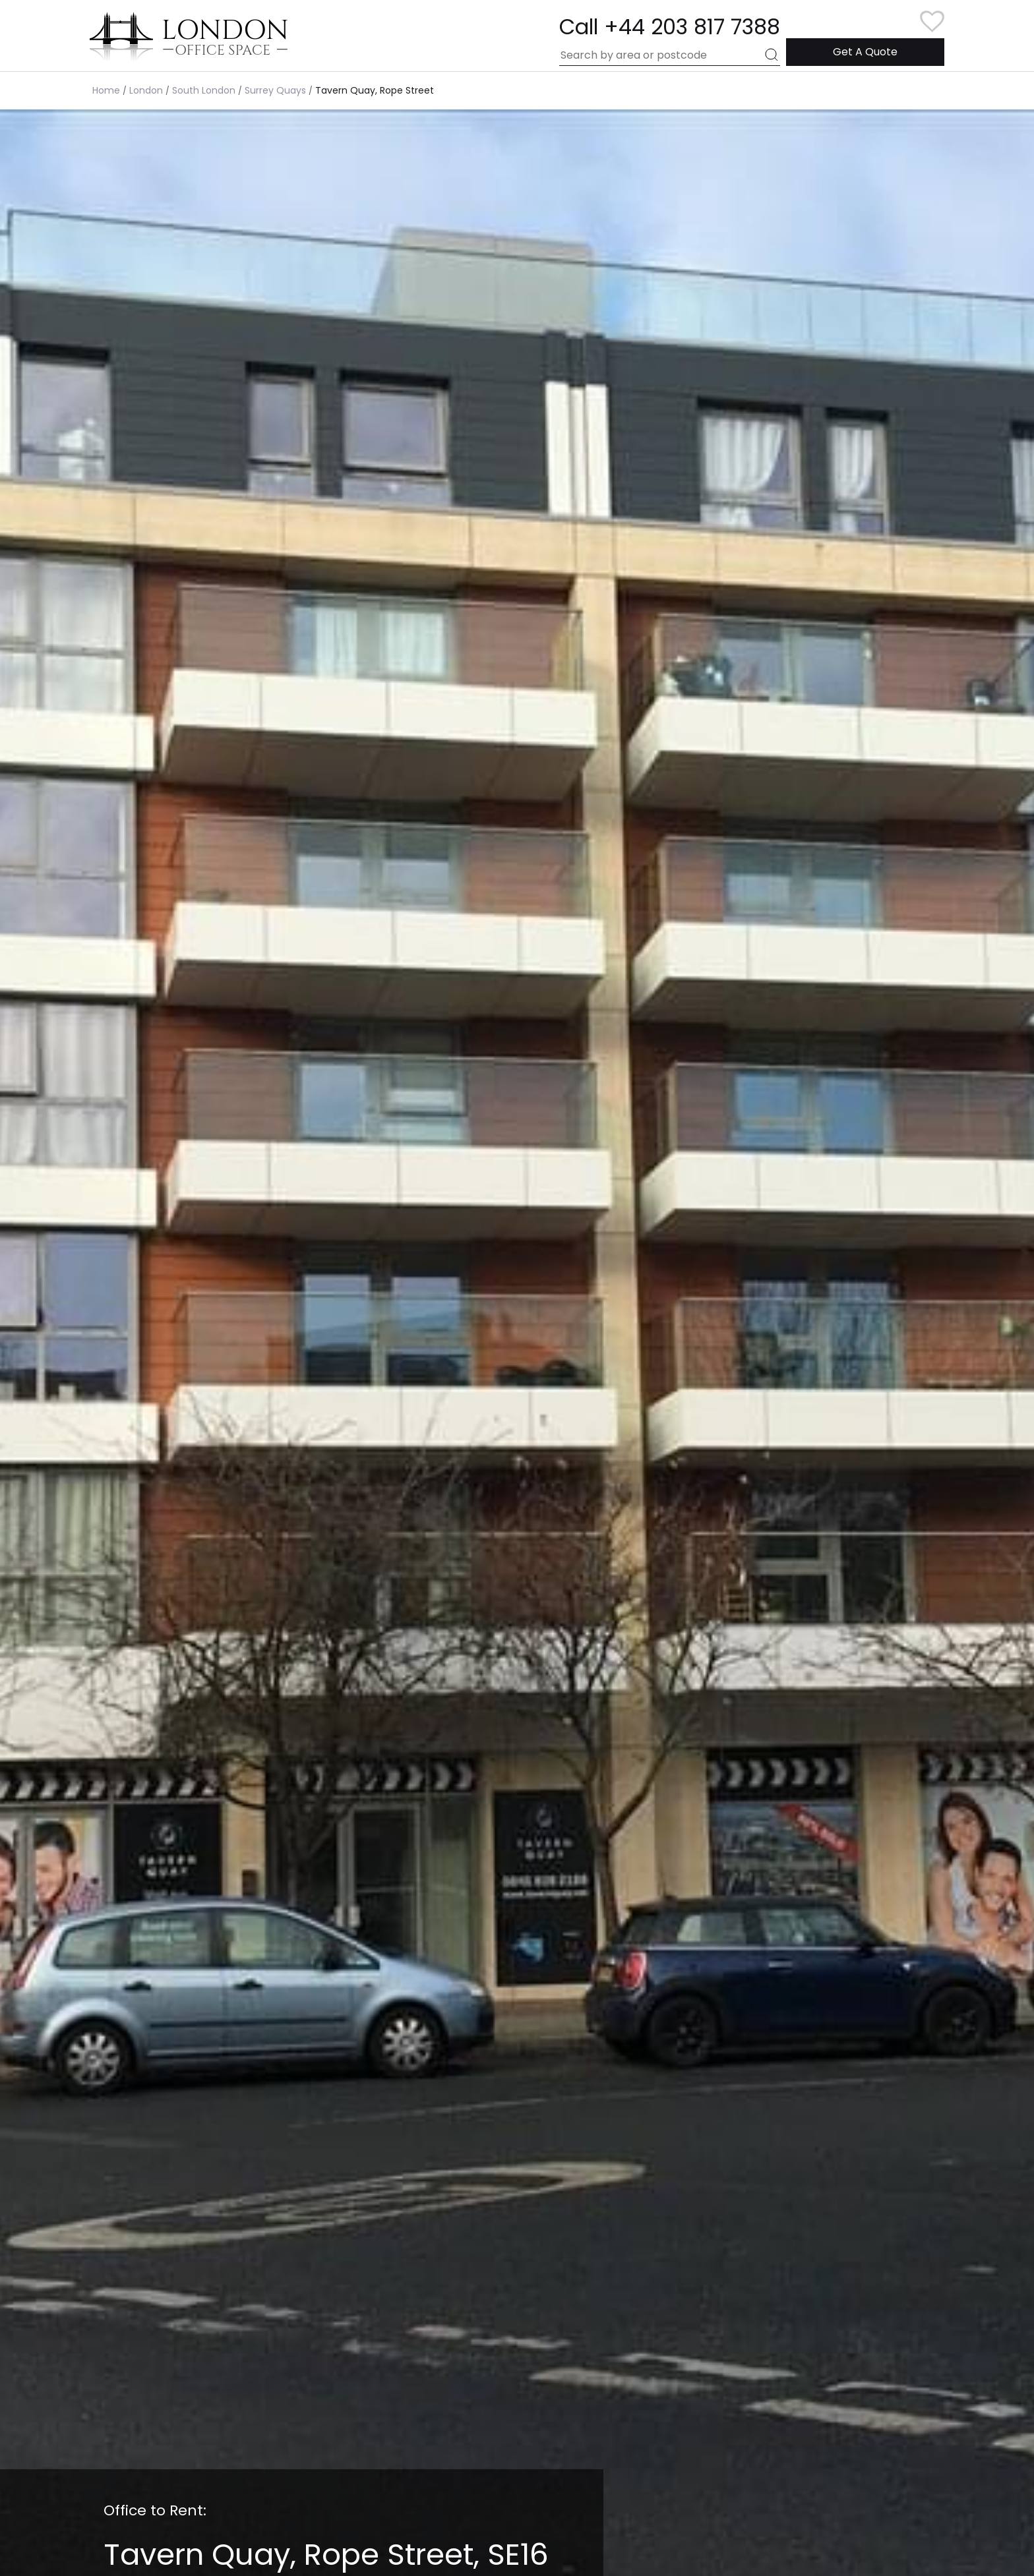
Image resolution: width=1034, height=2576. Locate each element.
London (146, 90)
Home (106, 90)
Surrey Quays (275, 90)
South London (203, 90)
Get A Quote (865, 51)
